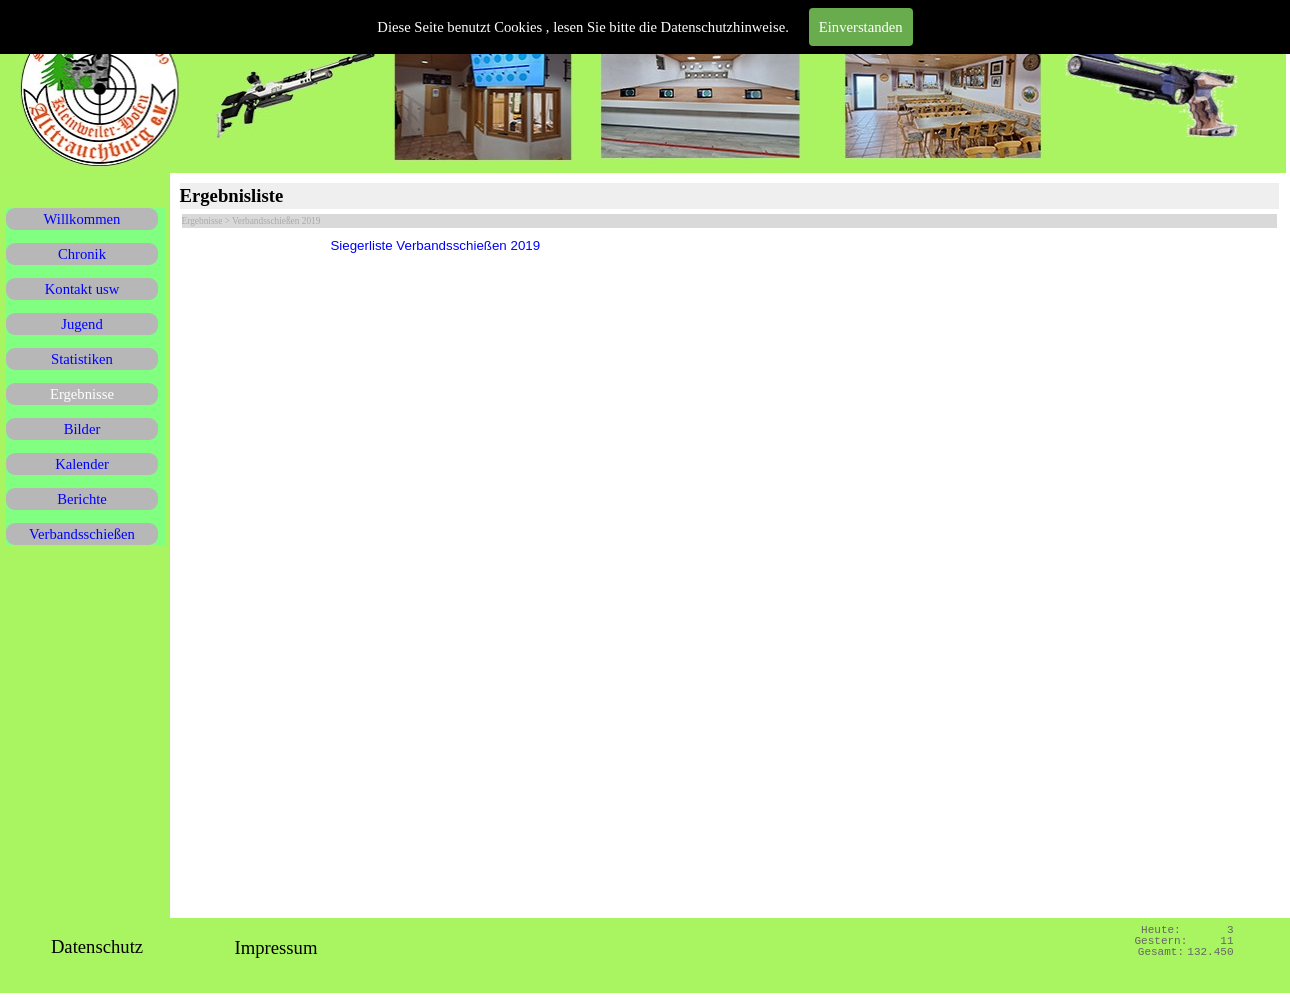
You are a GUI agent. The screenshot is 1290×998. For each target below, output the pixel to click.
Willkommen (82, 219)
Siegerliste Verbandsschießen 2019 (435, 245)
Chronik (82, 254)
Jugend (82, 324)
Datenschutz (97, 946)
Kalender (82, 464)
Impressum (276, 947)
